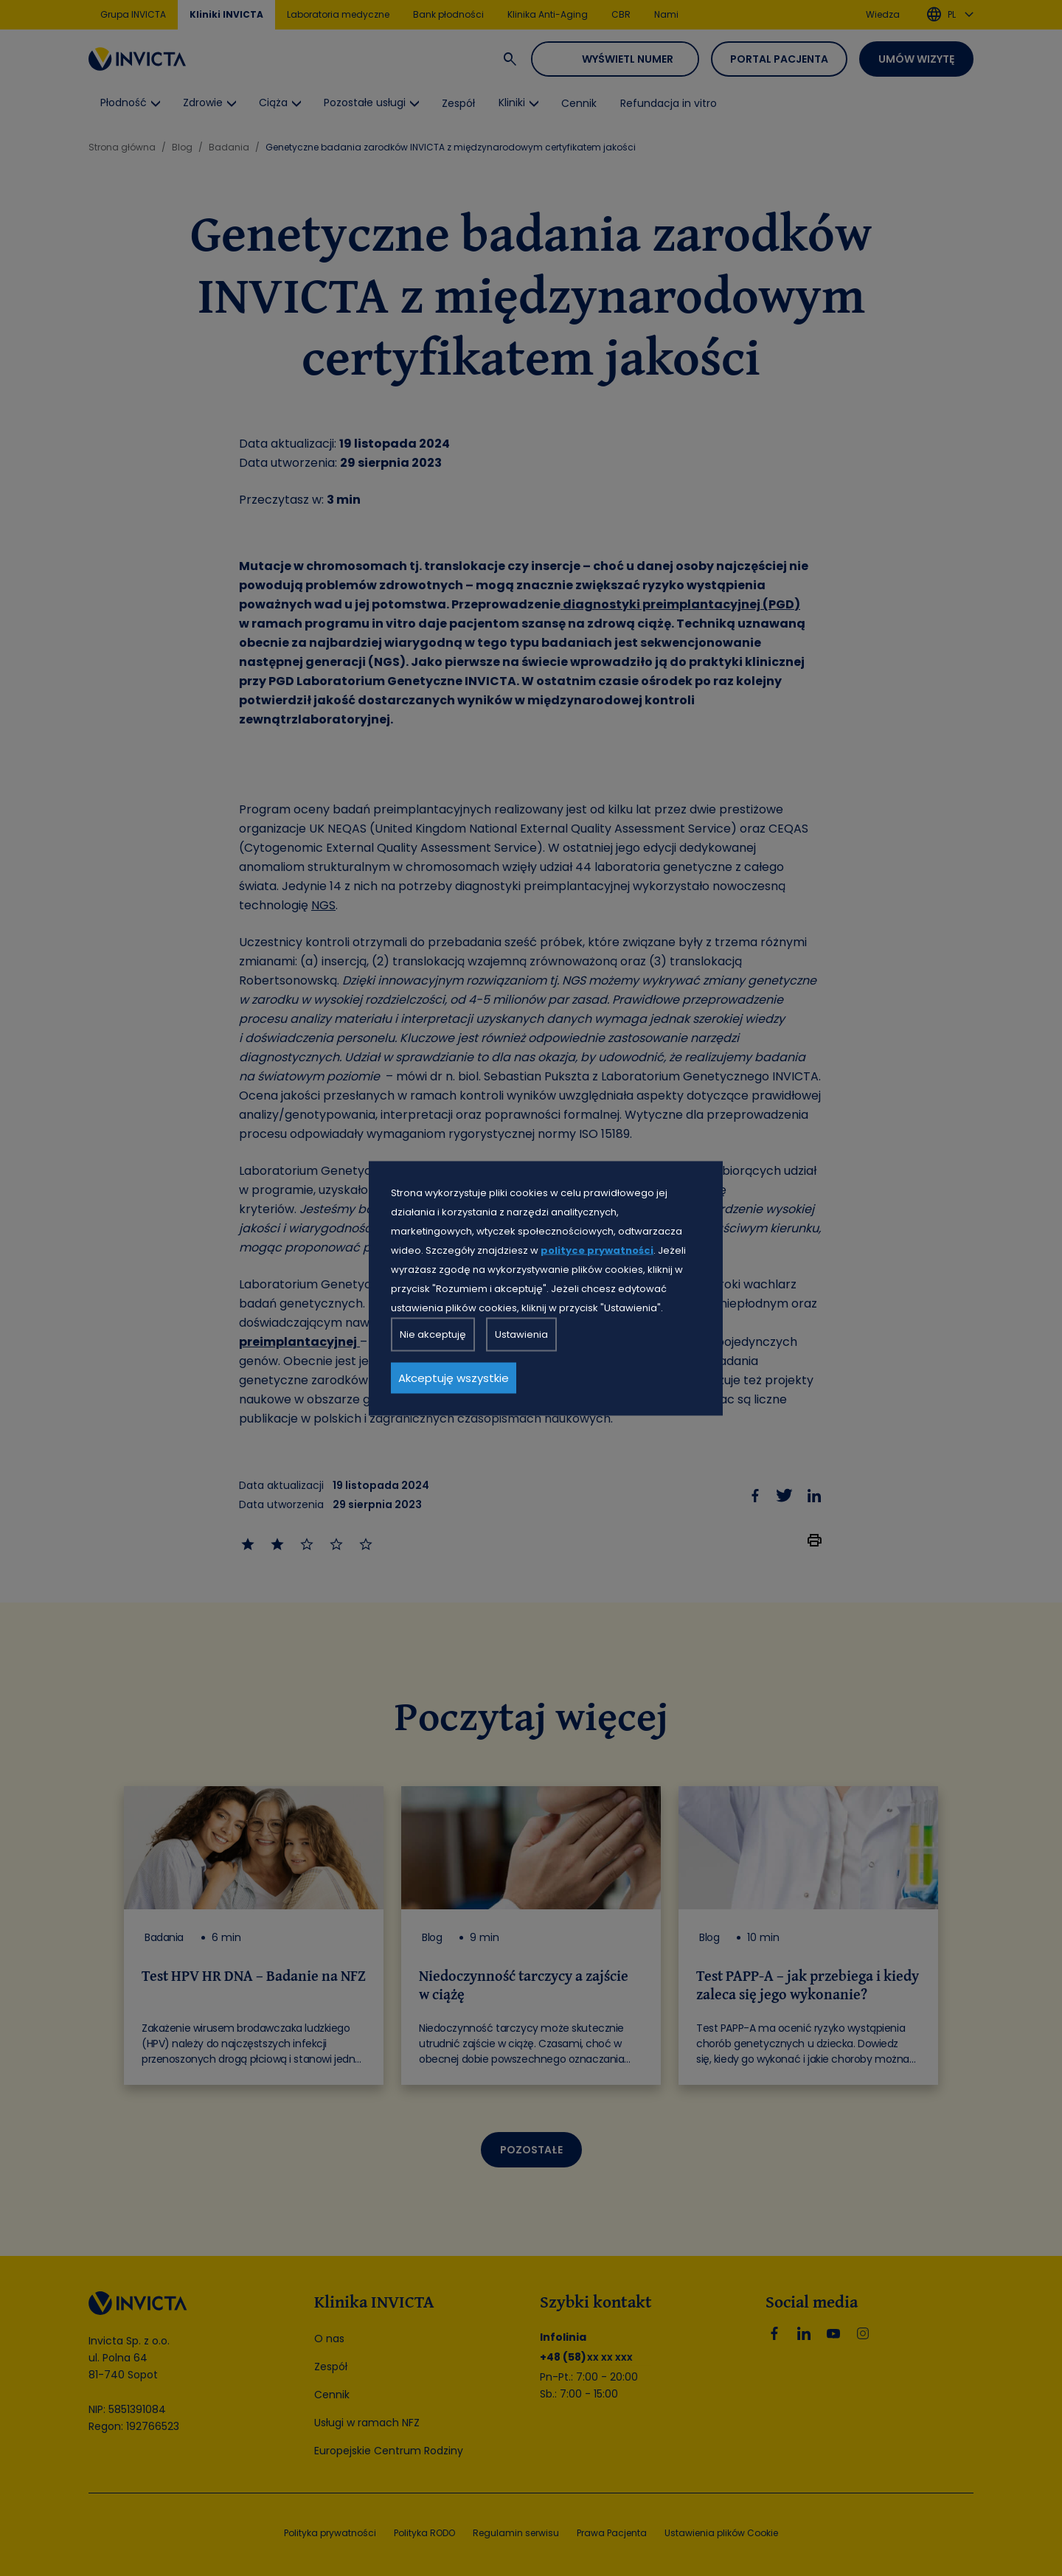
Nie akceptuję (433, 1334)
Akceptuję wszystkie (453, 1377)
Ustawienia (521, 1334)
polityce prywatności (597, 1250)
